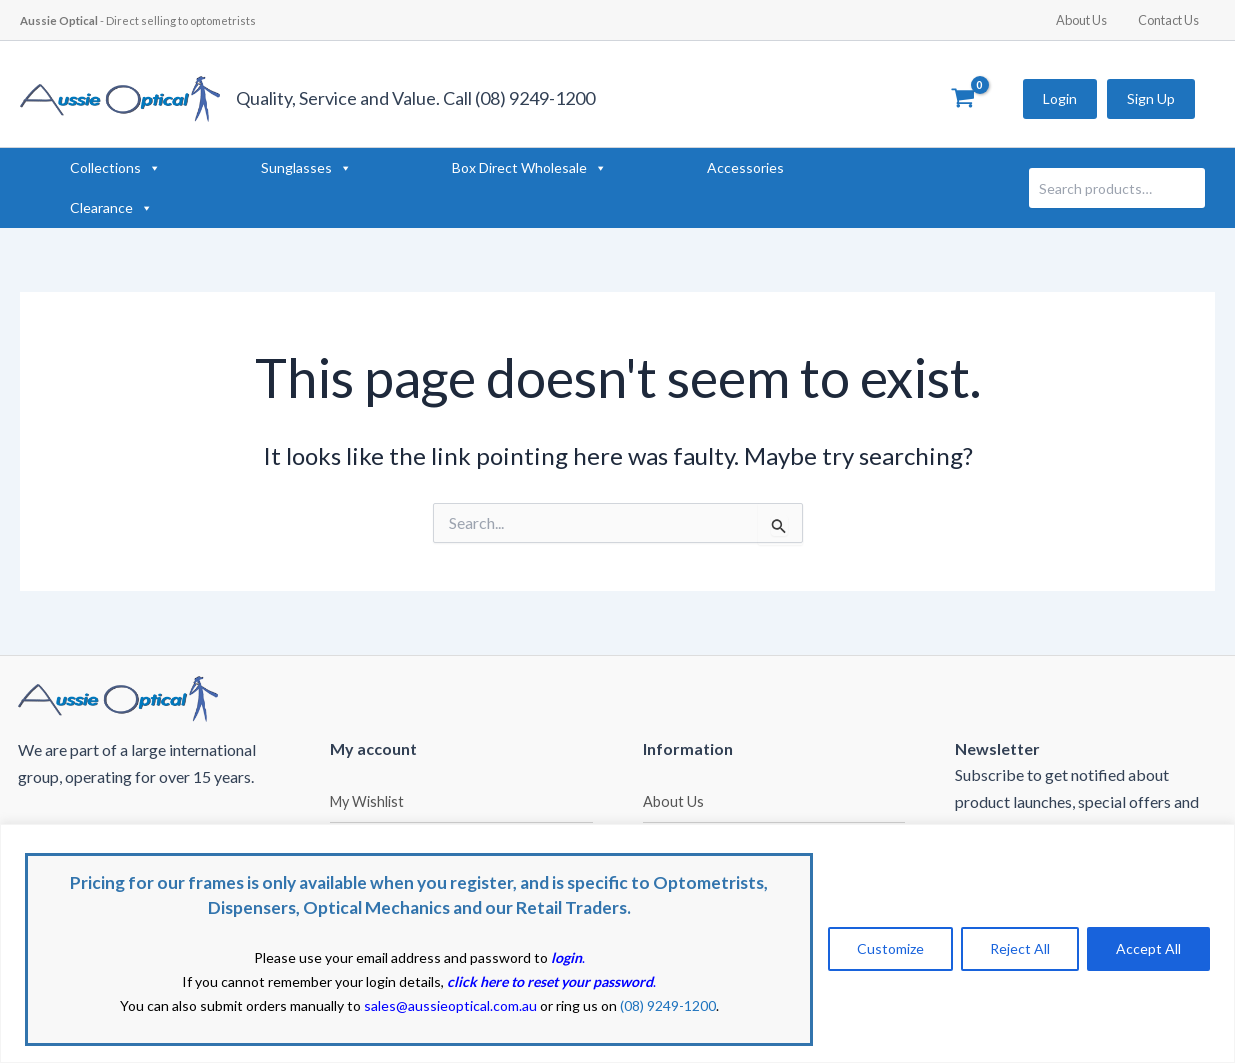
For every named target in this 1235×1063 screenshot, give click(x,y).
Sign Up (1151, 98)
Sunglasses (306, 168)
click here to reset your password (550, 981)
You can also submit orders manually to (328, 1005)
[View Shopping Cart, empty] (962, 99)
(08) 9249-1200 (668, 1005)
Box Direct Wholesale (529, 168)
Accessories (745, 167)
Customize (890, 948)
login (566, 957)
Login (1060, 98)
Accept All (1148, 948)
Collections (115, 168)
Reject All (1020, 948)
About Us (1090, 20)
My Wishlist (367, 801)
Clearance (111, 208)
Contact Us (1171, 20)
